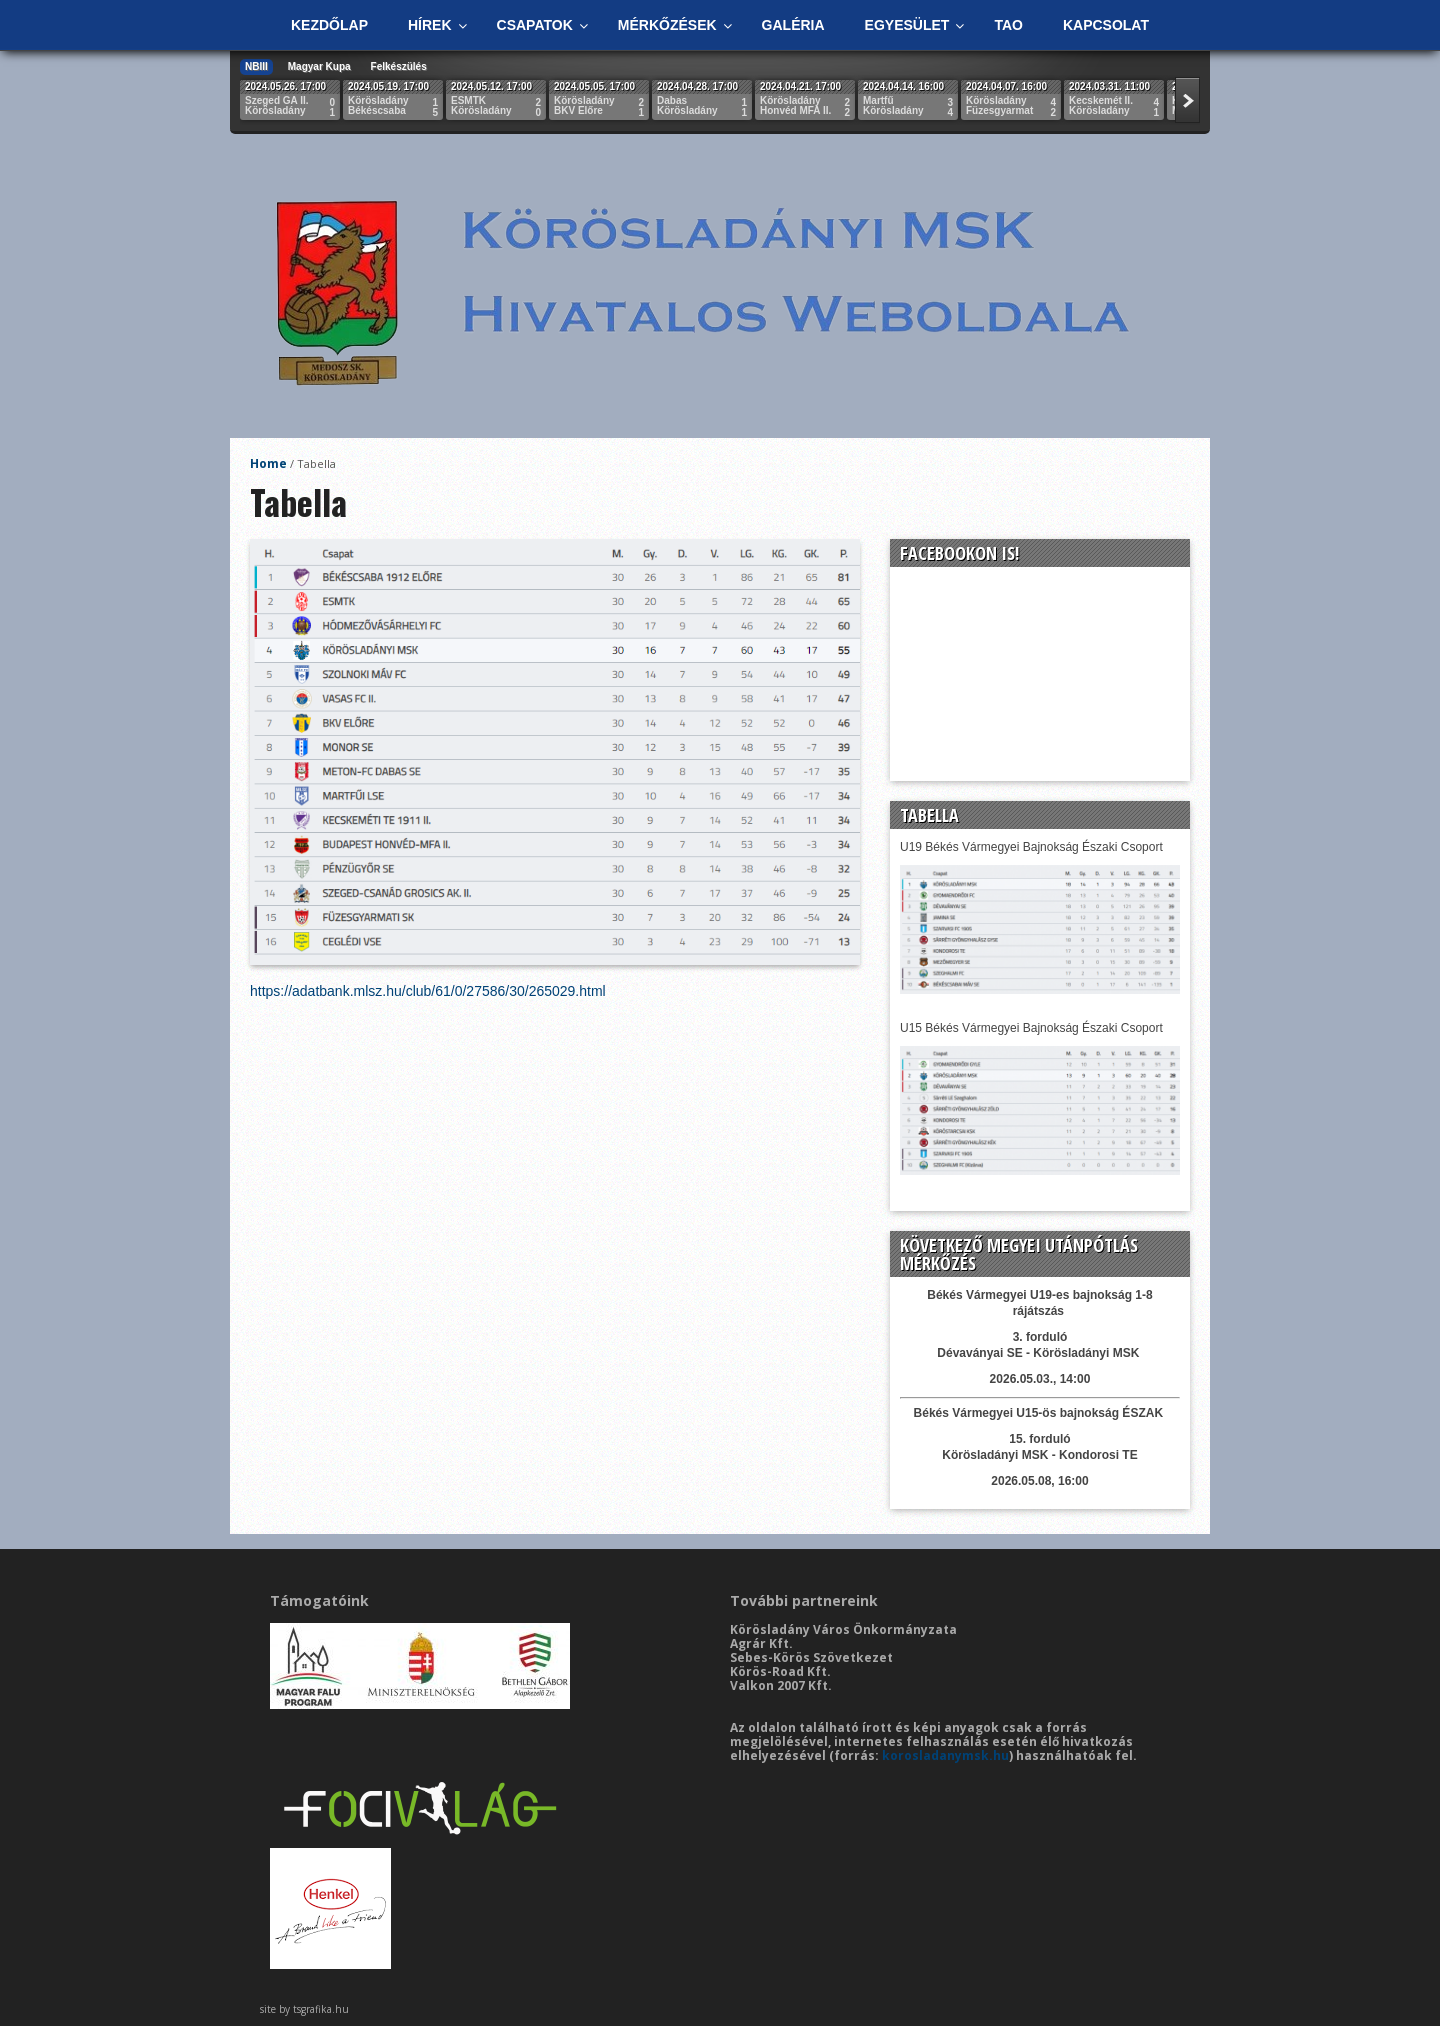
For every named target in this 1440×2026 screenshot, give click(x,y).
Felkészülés (399, 66)
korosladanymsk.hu (945, 1755)
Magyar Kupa (319, 66)
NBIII (256, 66)
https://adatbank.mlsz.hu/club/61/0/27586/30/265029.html (428, 991)
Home (268, 463)
